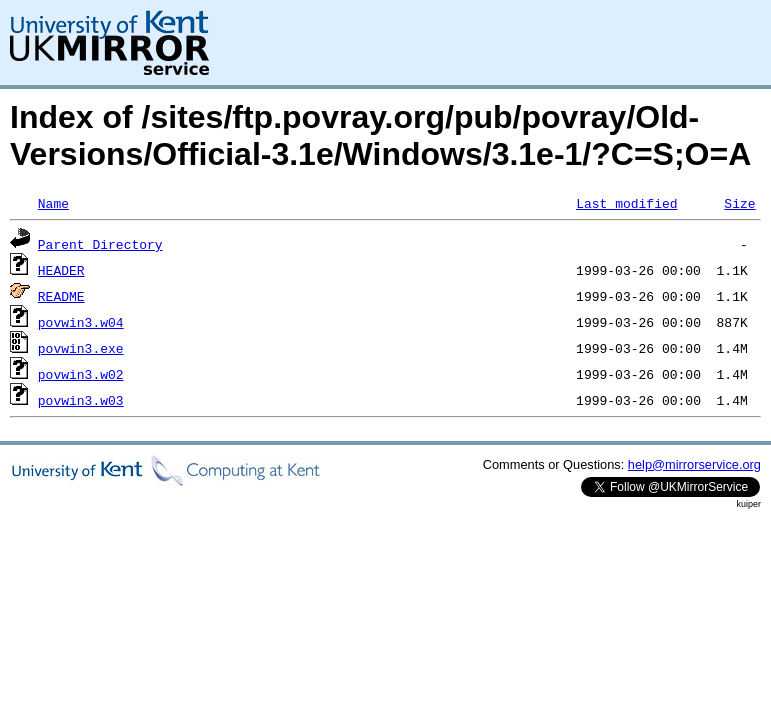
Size (739, 203)
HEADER (61, 270)
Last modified (626, 203)
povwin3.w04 (81, 322)
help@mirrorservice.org (694, 464)
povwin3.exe (81, 348)
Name (53, 203)
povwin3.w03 (81, 400)
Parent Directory (100, 244)
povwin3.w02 (81, 374)
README (61, 296)
